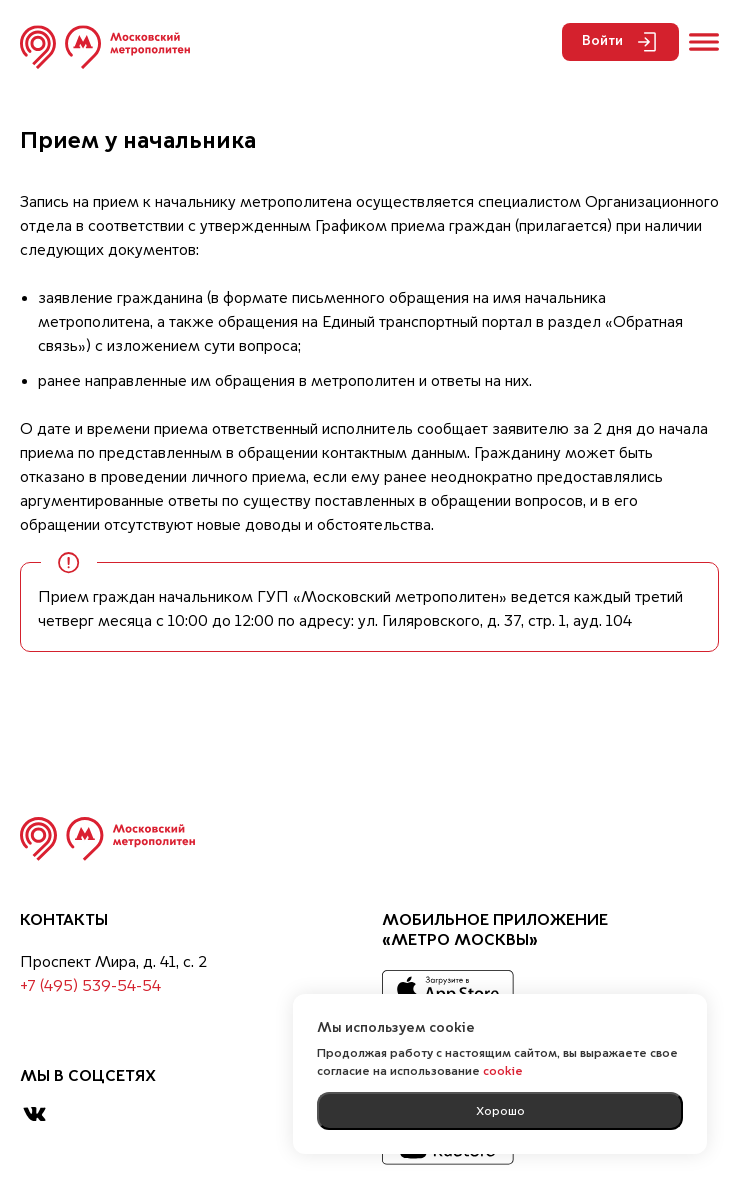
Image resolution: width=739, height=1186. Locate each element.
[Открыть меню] (704, 42)
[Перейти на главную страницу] (105, 47)
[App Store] (448, 990)
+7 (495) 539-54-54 (90, 987)
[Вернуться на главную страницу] (107, 839)
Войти (620, 42)
